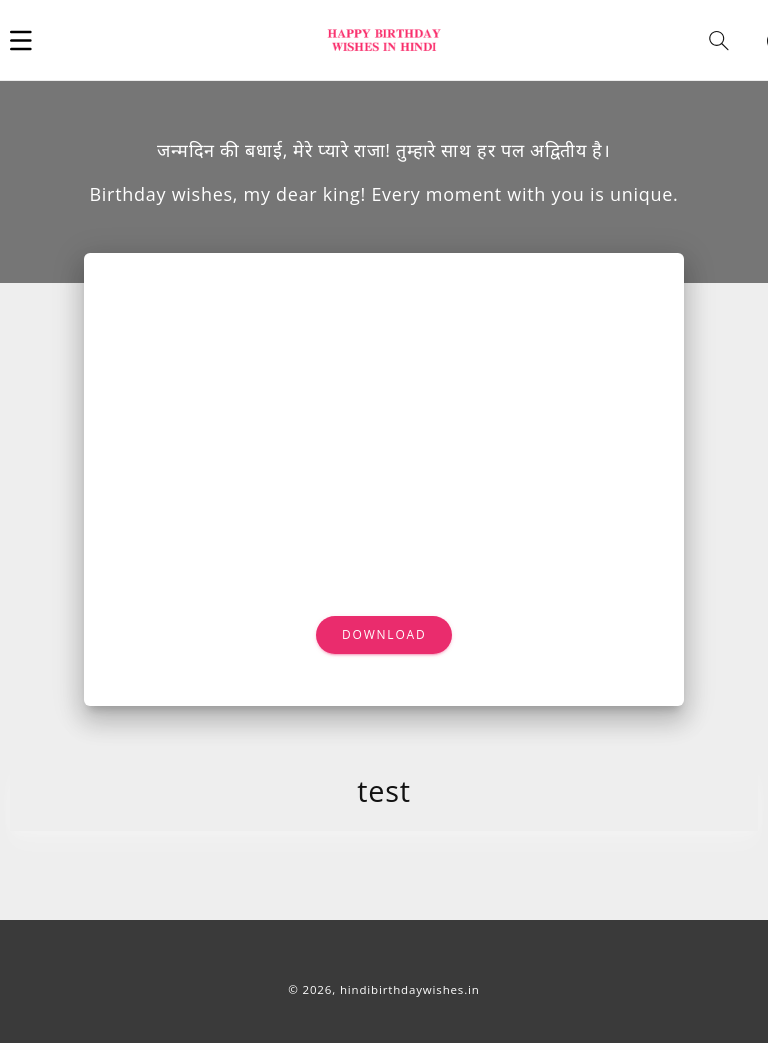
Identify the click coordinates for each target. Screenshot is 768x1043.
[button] (21, 40)
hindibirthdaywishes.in (410, 989)
